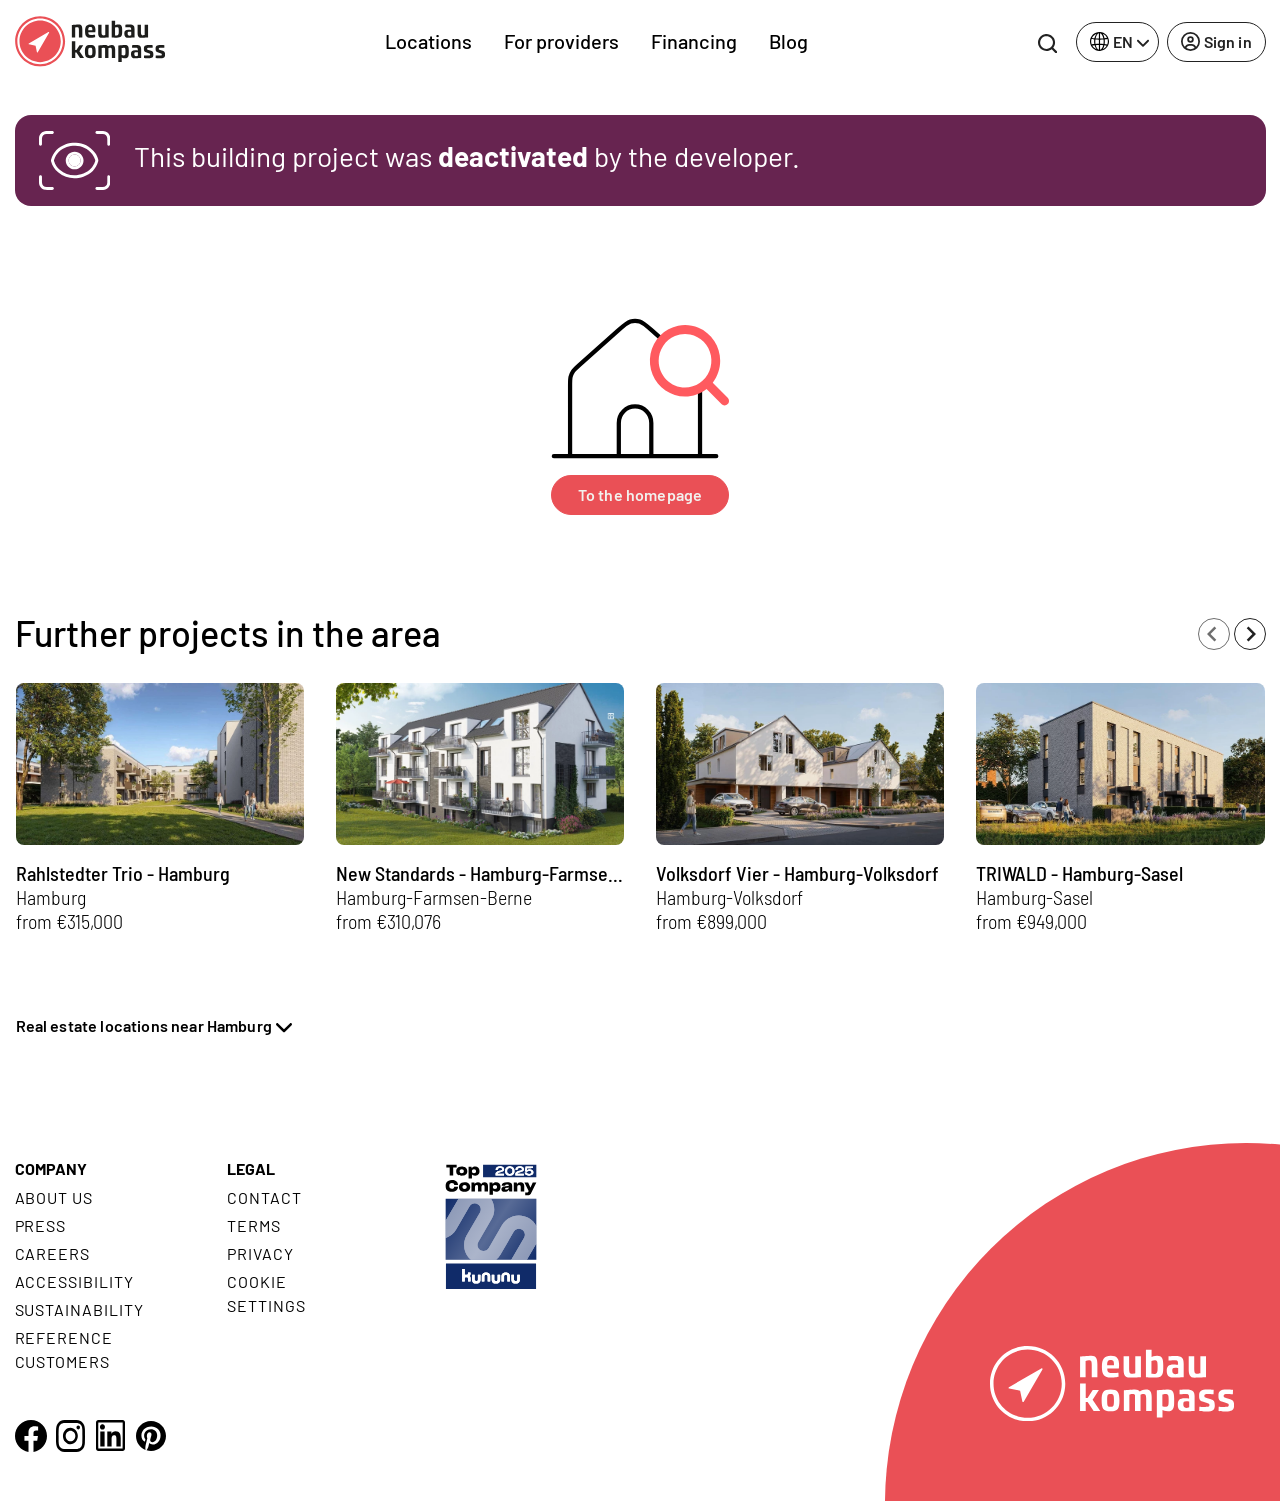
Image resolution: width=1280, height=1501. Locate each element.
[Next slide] (1250, 634)
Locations (428, 41)
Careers (53, 1253)
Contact (264, 1197)
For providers (561, 41)
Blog (788, 41)
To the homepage (640, 494)
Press (41, 1225)
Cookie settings (266, 1293)
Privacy (260, 1253)
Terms (254, 1225)
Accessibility (74, 1281)
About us (54, 1197)
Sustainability (79, 1309)
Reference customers (64, 1349)
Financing (694, 41)
